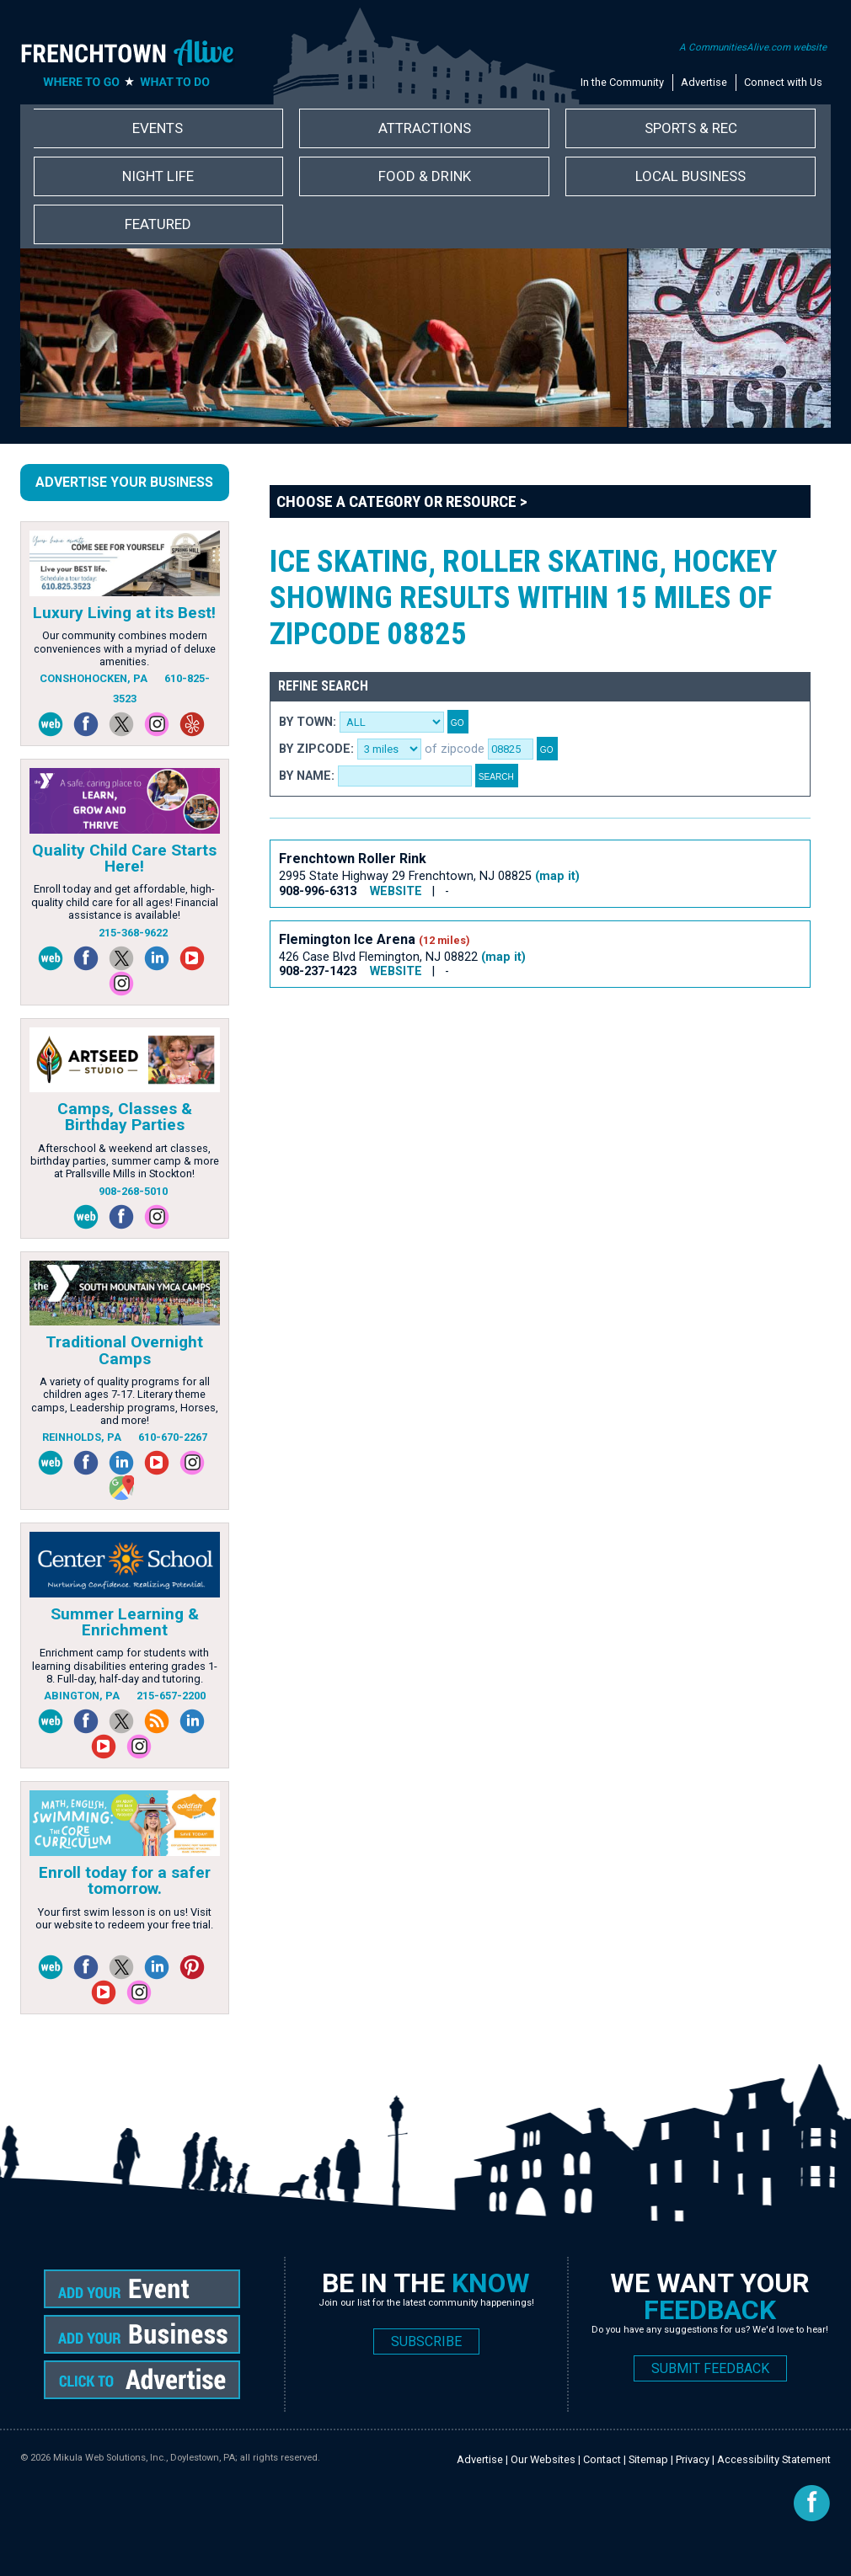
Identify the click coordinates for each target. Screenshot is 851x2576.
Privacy (692, 2459)
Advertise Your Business (124, 482)
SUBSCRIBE (426, 2341)
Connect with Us (783, 82)
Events (157, 128)
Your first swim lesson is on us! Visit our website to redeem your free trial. (124, 1918)
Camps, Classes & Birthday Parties (124, 1116)
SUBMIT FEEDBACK (710, 2368)
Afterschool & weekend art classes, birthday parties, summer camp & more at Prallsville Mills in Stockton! (124, 1161)
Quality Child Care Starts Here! (124, 858)
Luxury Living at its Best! (124, 612)
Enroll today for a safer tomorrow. (125, 1880)
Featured (158, 224)
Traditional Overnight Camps (124, 1350)
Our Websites (543, 2459)
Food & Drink (424, 176)
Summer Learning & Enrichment (125, 1622)
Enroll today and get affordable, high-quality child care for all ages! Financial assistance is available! (124, 902)
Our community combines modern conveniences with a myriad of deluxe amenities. (125, 648)
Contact (602, 2459)
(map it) (557, 876)
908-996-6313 (317, 891)
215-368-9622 (133, 932)
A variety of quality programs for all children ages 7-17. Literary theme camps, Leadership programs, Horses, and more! (124, 1401)
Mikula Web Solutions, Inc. (109, 2457)
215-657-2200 (171, 1695)
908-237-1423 (317, 971)
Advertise (704, 82)
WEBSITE (396, 891)
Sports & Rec (691, 128)
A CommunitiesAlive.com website (753, 47)
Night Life (158, 176)
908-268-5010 (133, 1191)
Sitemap (648, 2459)
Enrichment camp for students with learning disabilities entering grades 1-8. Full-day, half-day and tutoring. (124, 1665)
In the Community (622, 82)
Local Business (690, 176)
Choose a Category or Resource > (401, 501)
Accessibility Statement (774, 2459)
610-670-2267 (172, 1437)
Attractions (424, 128)
